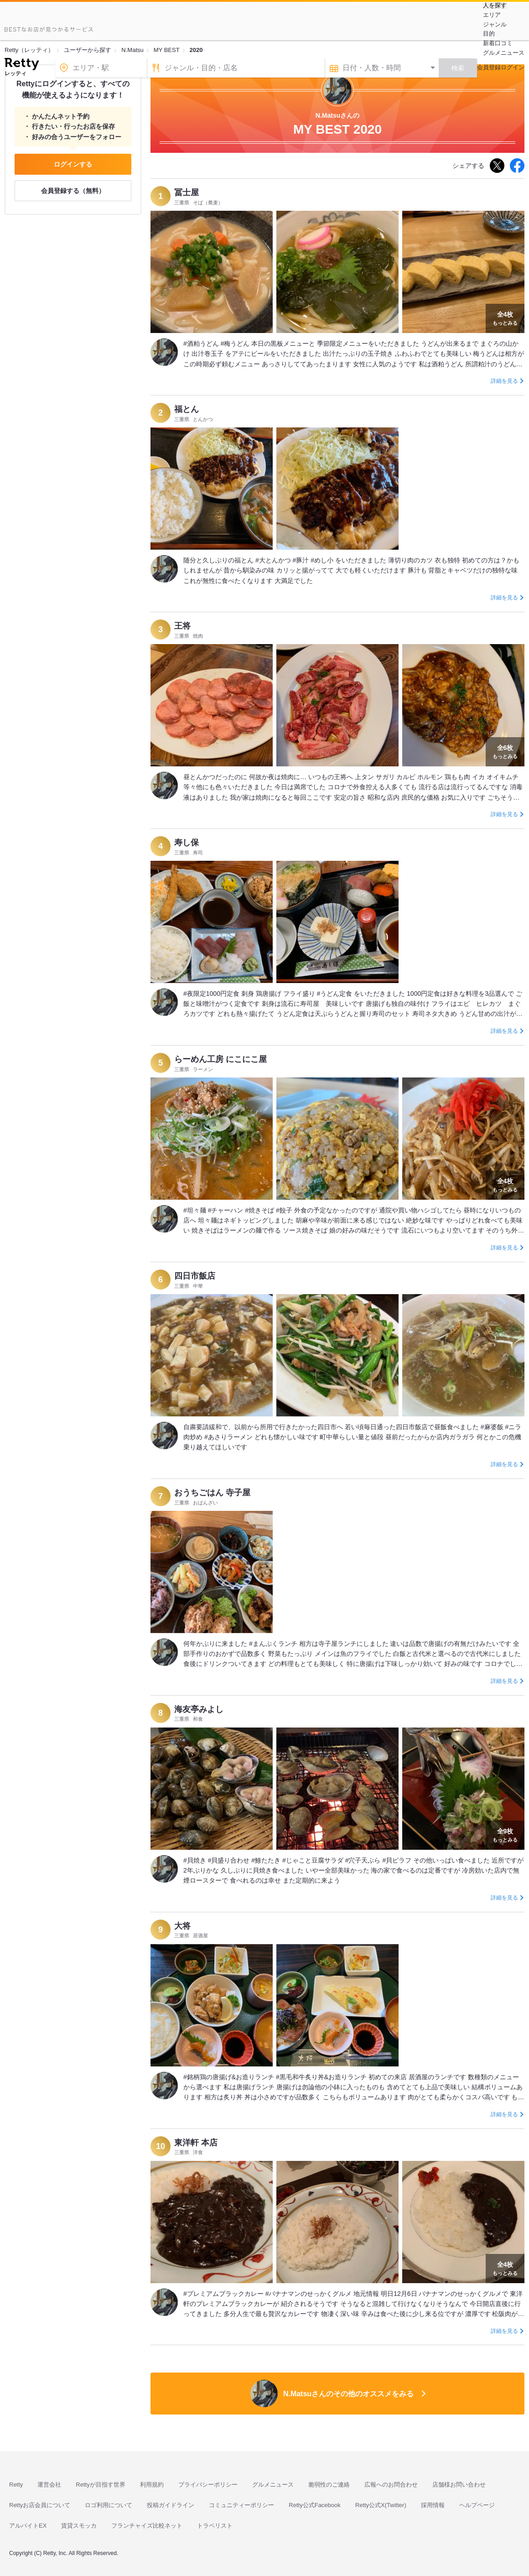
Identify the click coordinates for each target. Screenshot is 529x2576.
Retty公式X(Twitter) (380, 2505)
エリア (492, 14)
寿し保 (186, 842)
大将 (182, 1926)
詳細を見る (504, 381)
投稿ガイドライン (170, 2505)
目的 (489, 33)
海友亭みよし (198, 1709)
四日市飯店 (194, 1275)
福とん (186, 409)
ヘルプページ (477, 2505)
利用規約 (152, 2484)
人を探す (495, 5)
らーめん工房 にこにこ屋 (220, 1059)
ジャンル (495, 24)
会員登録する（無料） (73, 190)
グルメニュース (503, 52)
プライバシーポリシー (208, 2484)
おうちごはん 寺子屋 (212, 1492)
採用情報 (433, 2505)
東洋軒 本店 (196, 2142)
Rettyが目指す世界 (100, 2484)
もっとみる (505, 317)
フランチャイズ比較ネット (146, 2525)
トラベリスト (215, 2525)
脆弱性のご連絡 (329, 2484)
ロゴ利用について (108, 2505)
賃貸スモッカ (79, 2525)
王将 (182, 625)
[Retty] (22, 65)
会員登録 (489, 67)
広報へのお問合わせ (391, 2484)
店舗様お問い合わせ (459, 2484)
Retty (16, 2484)
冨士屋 (186, 192)
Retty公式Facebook (314, 2505)
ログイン (512, 67)
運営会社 (49, 2484)
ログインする (73, 164)
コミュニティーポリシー (241, 2505)
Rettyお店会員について (39, 2505)
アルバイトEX (28, 2525)
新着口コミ (498, 43)
